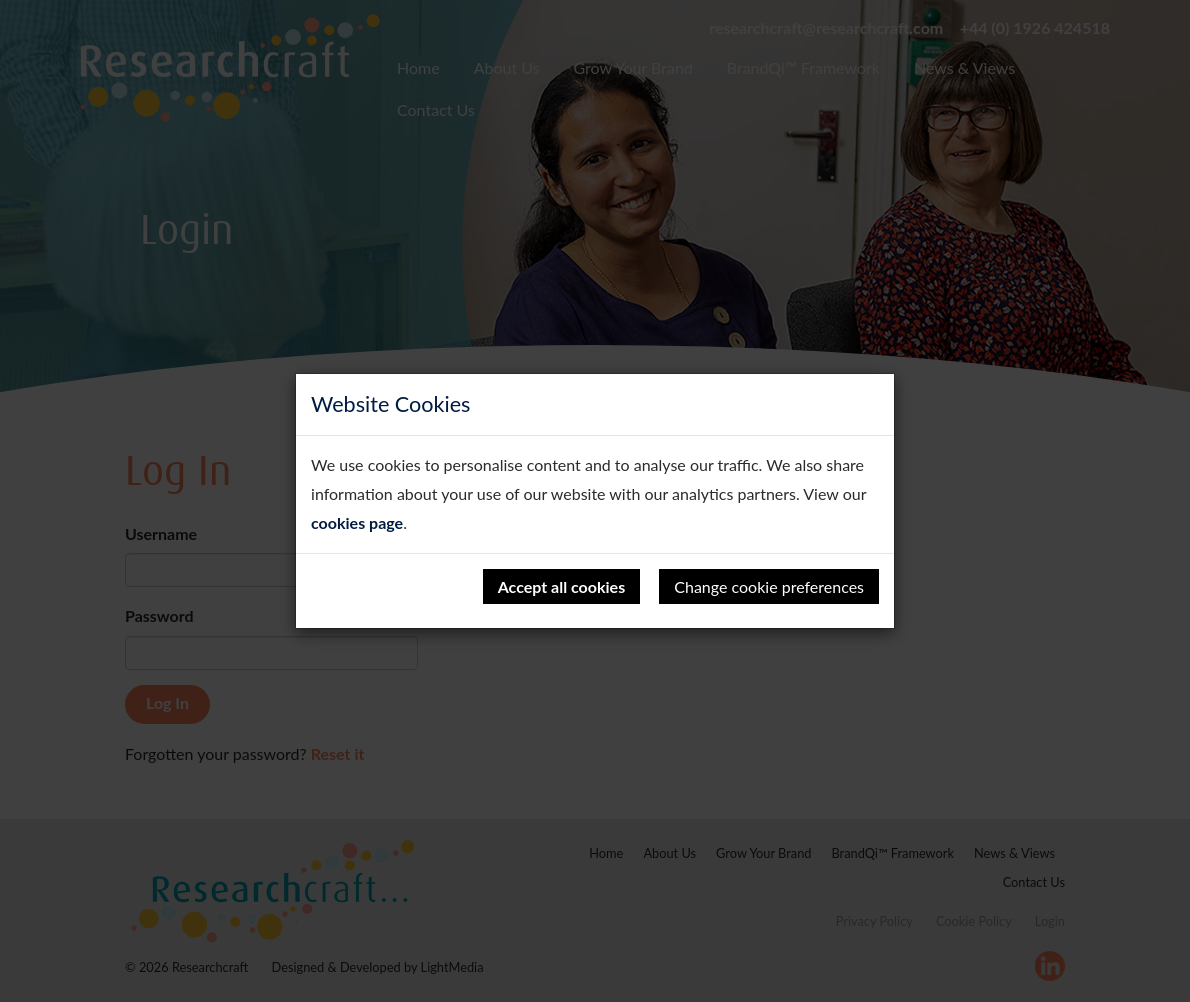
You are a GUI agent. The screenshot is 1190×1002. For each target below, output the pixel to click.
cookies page (357, 522)
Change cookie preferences (769, 586)
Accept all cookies (562, 586)
